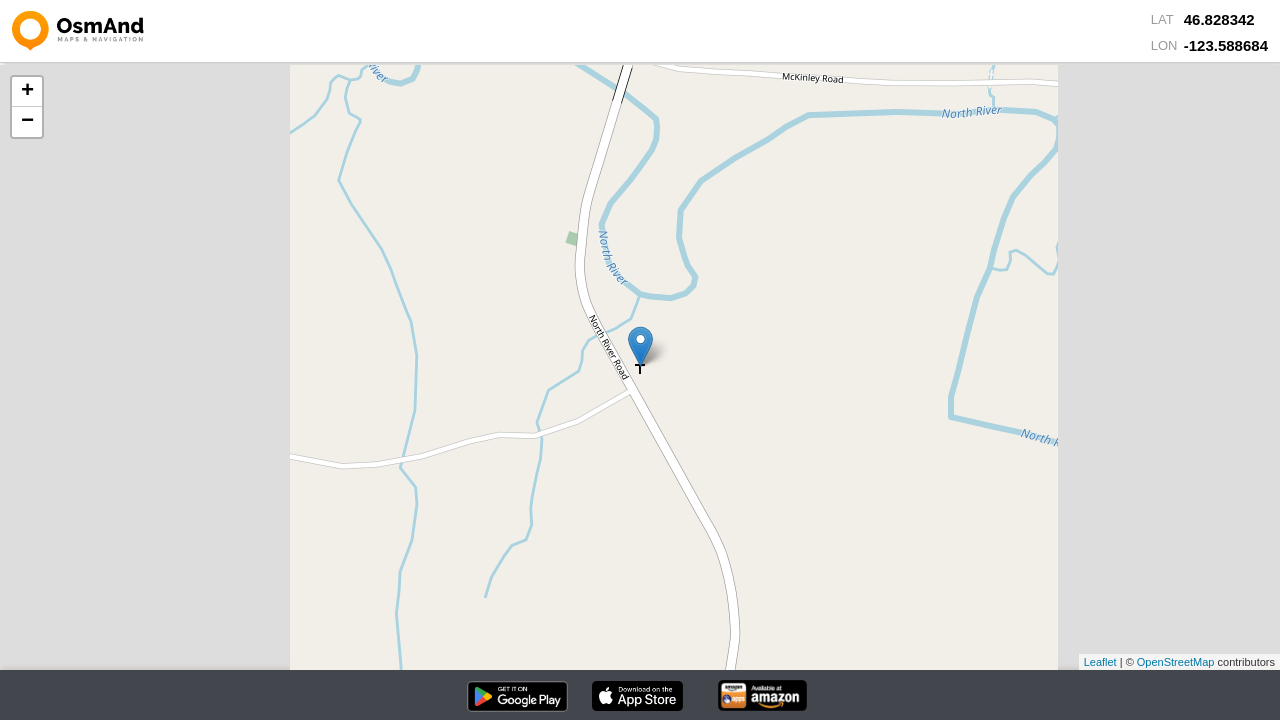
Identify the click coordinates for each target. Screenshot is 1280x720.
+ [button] (27, 92)
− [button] (27, 122)
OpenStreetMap (1176, 662)
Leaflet (1100, 662)
